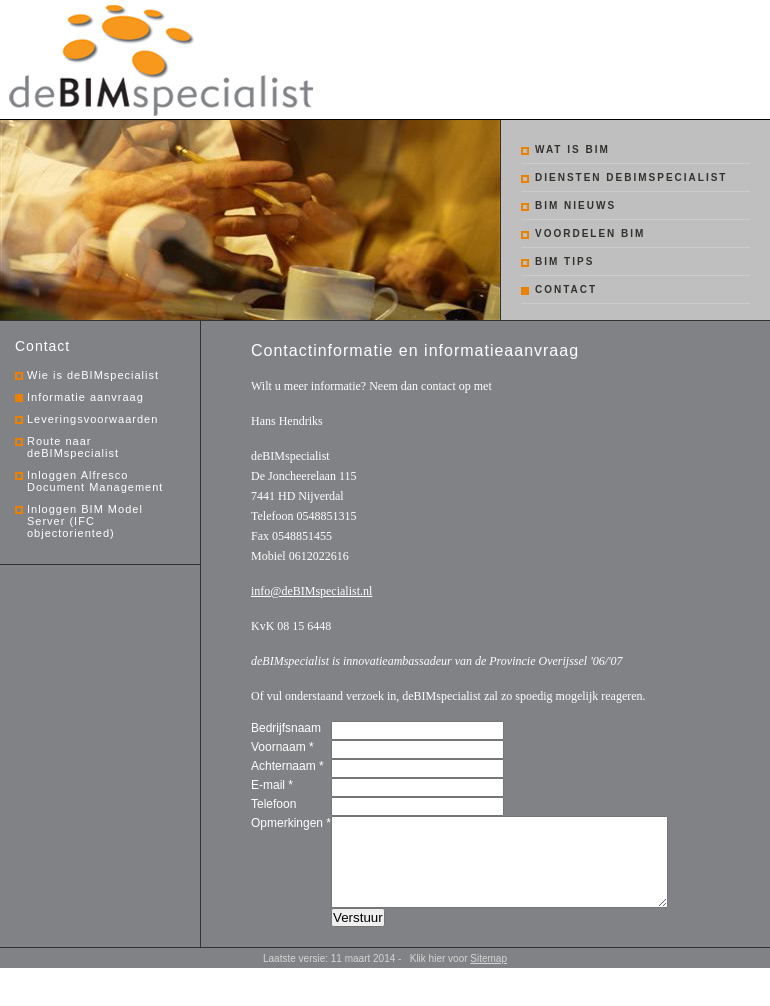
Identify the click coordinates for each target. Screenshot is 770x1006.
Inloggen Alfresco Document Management (95, 481)
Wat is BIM (572, 149)
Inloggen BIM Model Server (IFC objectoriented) (85, 521)
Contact (566, 289)
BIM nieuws (575, 205)
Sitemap (488, 976)
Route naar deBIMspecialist (73, 447)
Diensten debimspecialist (631, 177)
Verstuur (358, 935)
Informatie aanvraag (85, 397)
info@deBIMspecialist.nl (311, 591)
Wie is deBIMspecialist (93, 375)
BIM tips (564, 261)
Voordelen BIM (590, 233)
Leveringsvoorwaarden (92, 419)
